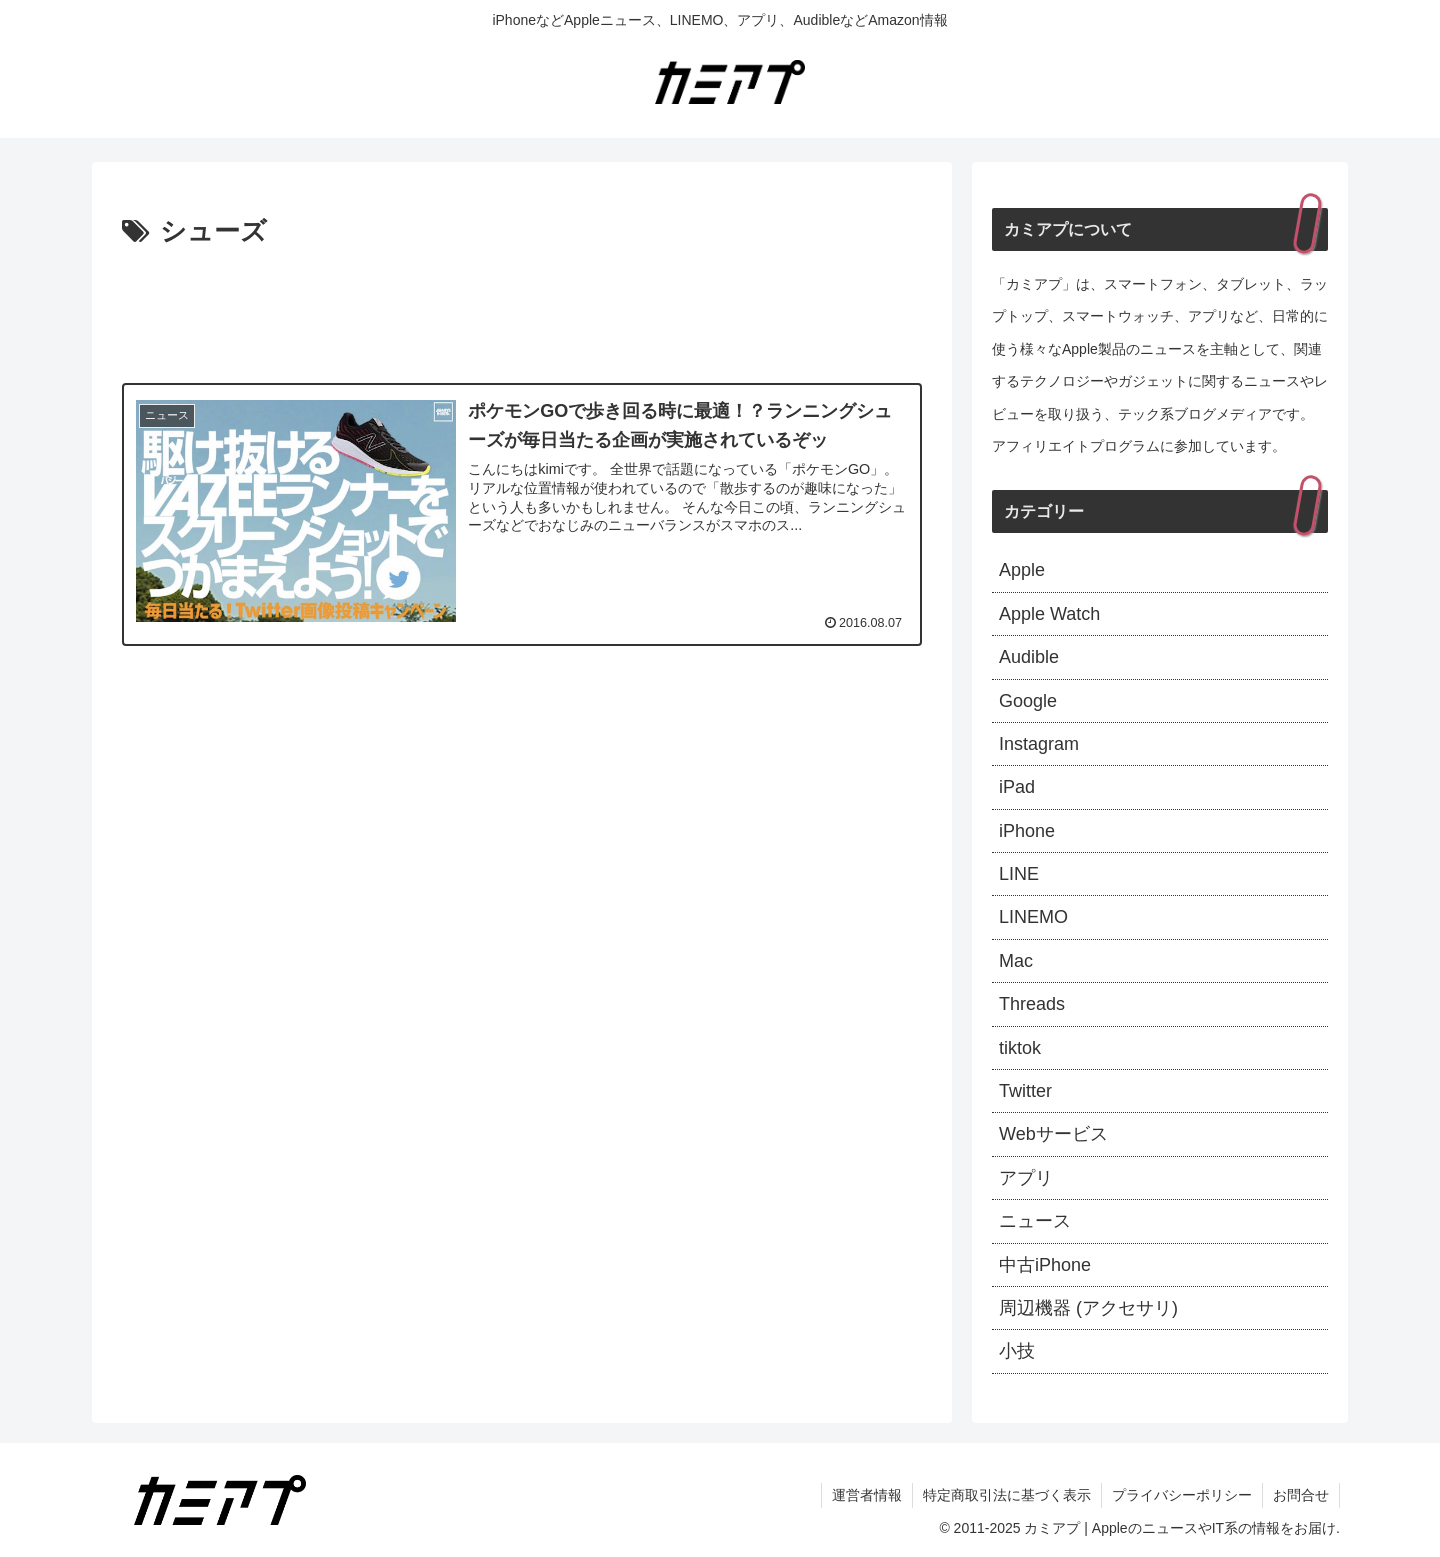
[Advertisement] (522, 310)
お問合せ (1301, 1495)
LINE (1019, 874)
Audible (1029, 657)
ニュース (1035, 1221)
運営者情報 (867, 1495)
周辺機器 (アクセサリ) (1088, 1308)
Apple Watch (1049, 614)
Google (1028, 701)
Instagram (1039, 744)
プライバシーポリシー (1182, 1495)
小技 (1017, 1351)
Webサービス (1053, 1134)
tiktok (1020, 1048)
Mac (1016, 961)
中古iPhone (1045, 1265)
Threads (1032, 1004)
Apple (1022, 570)
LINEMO (1033, 917)
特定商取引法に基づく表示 (1007, 1495)
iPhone (1027, 831)
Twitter (1025, 1091)
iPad (1017, 787)
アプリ (1026, 1178)
